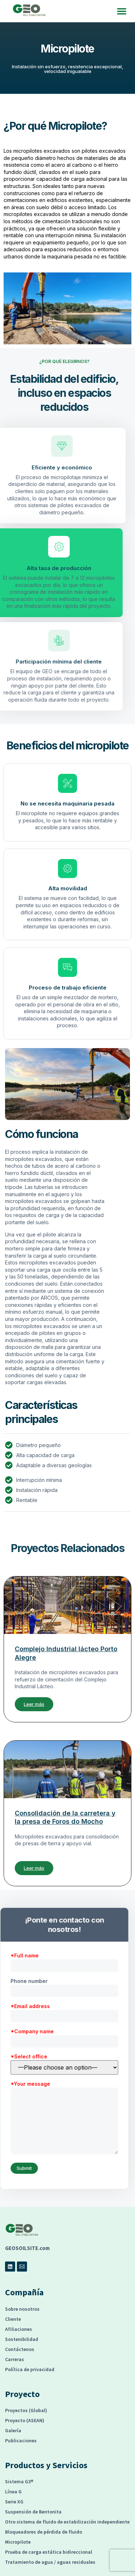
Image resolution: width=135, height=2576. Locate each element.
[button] (121, 11)
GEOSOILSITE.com (27, 2248)
